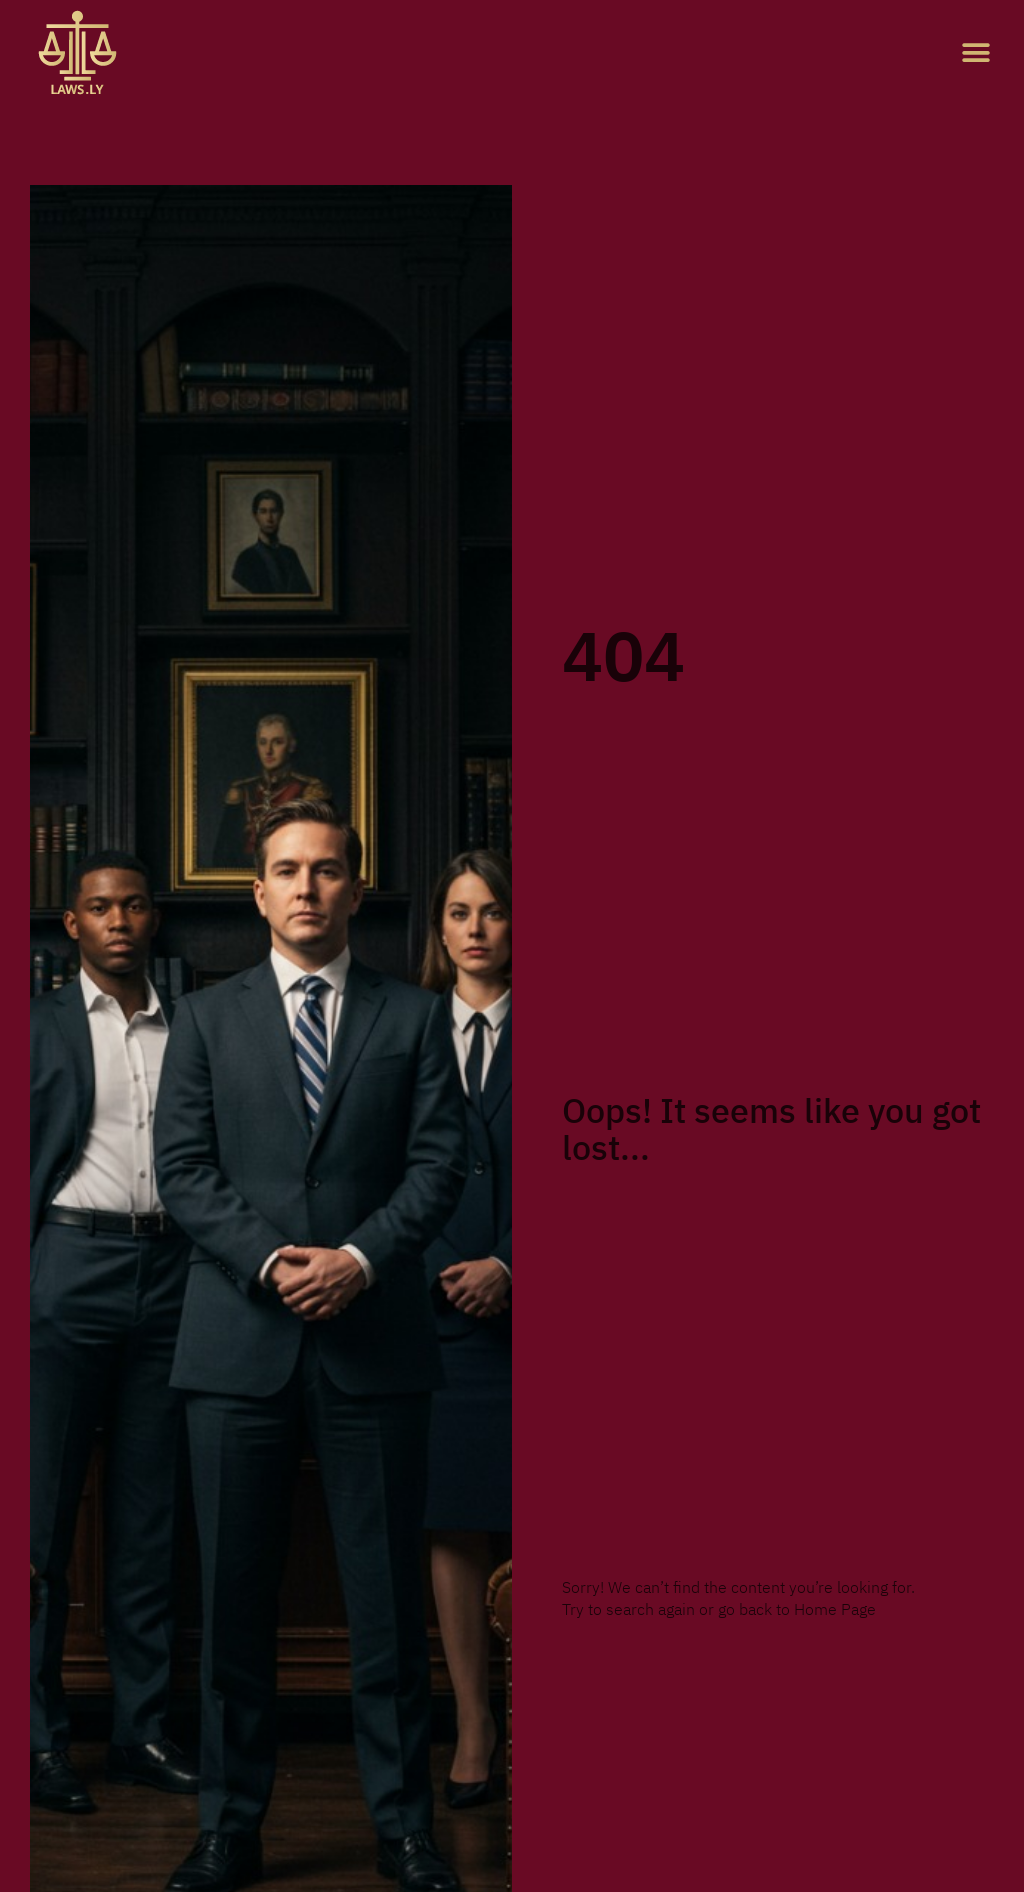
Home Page (835, 1610)
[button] (976, 52)
